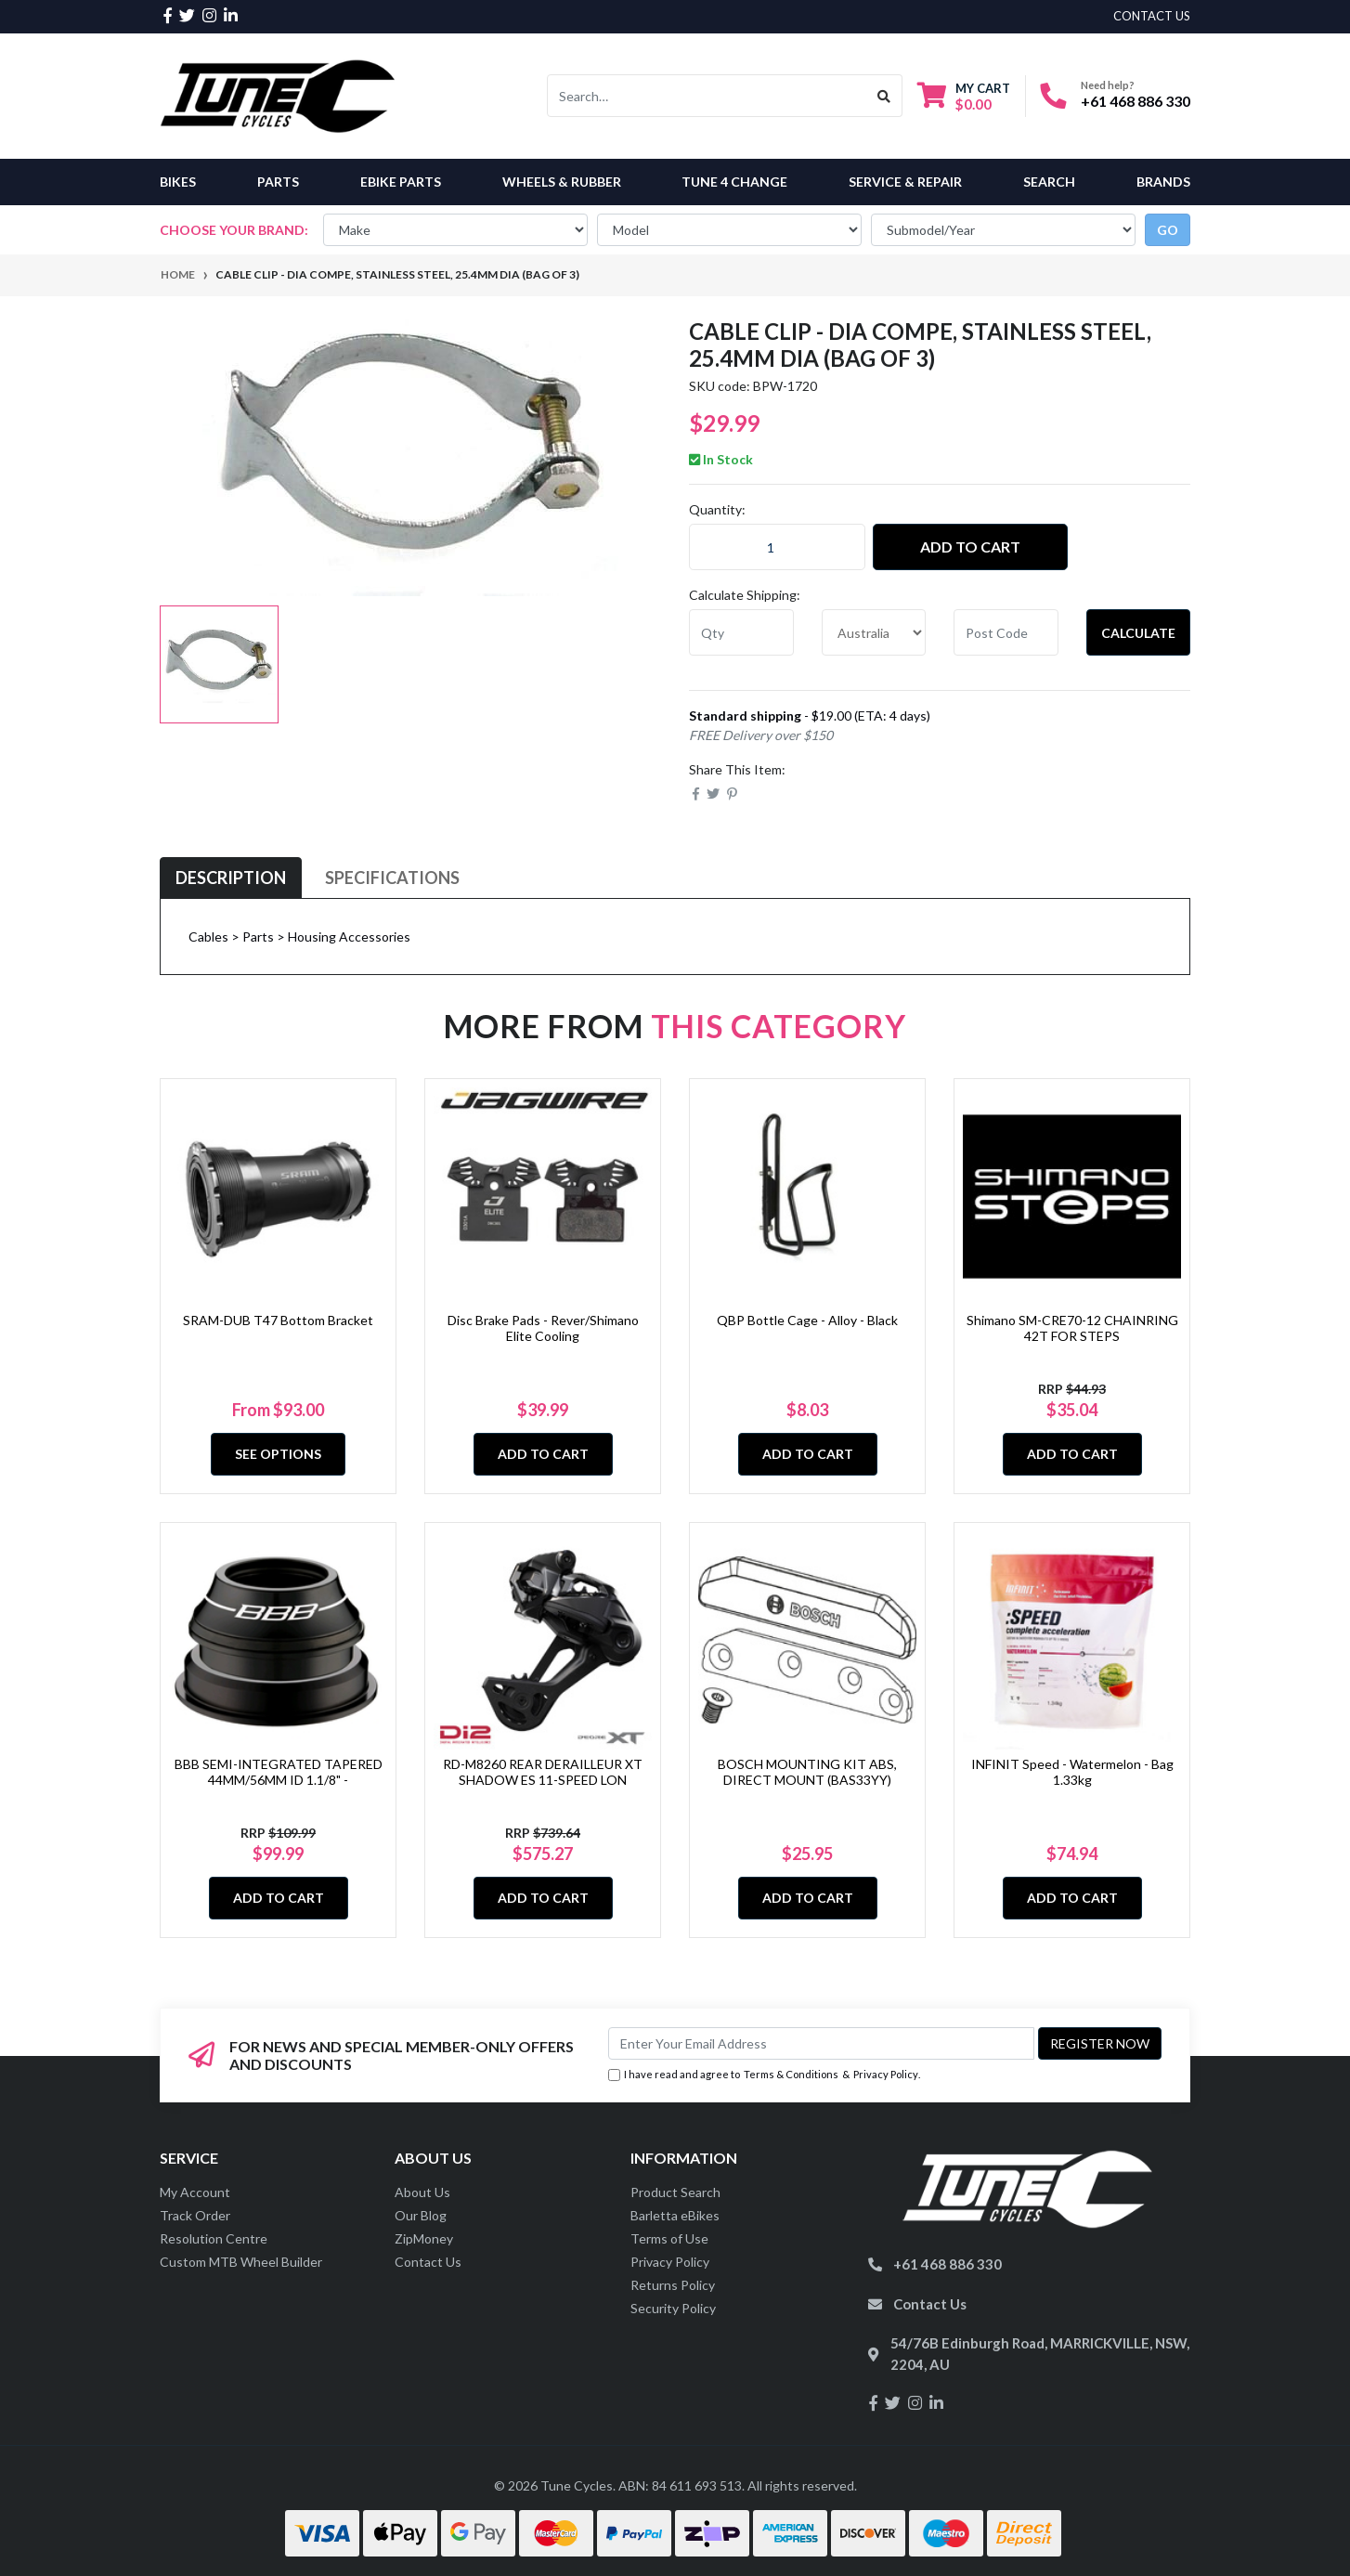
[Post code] (1006, 632)
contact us (1151, 15)
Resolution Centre (213, 2238)
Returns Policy (672, 2285)
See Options (278, 1454)
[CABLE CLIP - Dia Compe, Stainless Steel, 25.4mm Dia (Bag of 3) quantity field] (777, 547)
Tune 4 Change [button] (734, 181)
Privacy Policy (885, 2074)
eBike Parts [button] (400, 181)
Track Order (195, 2215)
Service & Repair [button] (905, 181)
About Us (422, 2192)
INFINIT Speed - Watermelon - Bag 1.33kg (1072, 1772)
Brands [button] (1163, 181)
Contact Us (428, 2262)
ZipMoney (424, 2238)
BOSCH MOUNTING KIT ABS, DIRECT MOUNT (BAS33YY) (807, 1772)
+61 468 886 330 (1135, 101)
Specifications (392, 877)
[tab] (231, 878)
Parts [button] (278, 181)
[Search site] (884, 95)
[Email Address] (821, 2043)
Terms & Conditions (791, 2074)
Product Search (675, 2192)
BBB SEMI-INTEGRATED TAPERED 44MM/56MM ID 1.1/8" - (279, 1772)
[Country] (874, 632)
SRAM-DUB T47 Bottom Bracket (278, 1320)
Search (1049, 181)
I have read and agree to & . (764, 2075)
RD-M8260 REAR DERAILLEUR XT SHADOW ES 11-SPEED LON (543, 1772)
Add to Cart (970, 546)
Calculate (1138, 633)
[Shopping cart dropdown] (963, 96)
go (1167, 230)
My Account (195, 2192)
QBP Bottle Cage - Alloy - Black (807, 1320)
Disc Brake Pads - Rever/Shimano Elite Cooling (543, 1328)
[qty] (741, 632)
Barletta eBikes (675, 2215)
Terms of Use (669, 2238)
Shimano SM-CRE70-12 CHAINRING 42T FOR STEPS (1072, 1328)
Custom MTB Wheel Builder (241, 2262)
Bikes (178, 181)
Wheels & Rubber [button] (561, 181)
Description (230, 877)
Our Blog (421, 2215)
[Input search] (707, 95)
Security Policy (673, 2308)
